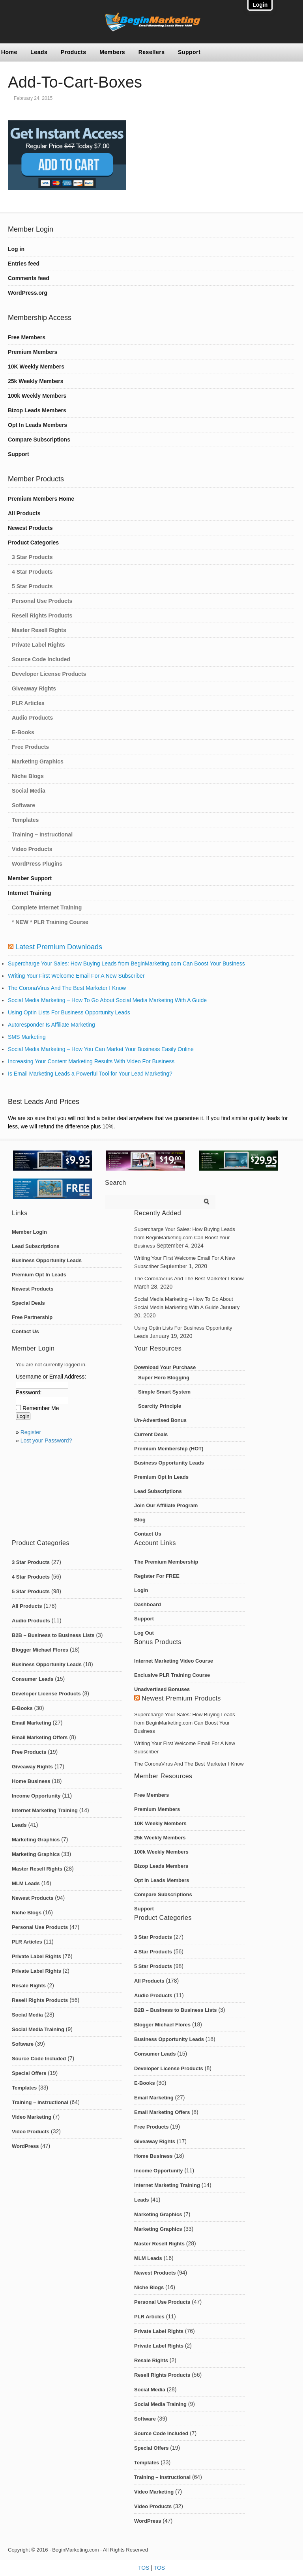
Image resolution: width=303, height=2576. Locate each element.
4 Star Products (32, 572)
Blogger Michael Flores (40, 1650)
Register (31, 1432)
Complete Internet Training (47, 907)
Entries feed (23, 263)
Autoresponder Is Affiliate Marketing (51, 1024)
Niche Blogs (28, 776)
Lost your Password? (46, 1440)
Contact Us (25, 1331)
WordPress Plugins (37, 864)
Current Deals (151, 1434)
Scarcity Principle (159, 1406)
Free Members (26, 337)
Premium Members (32, 352)
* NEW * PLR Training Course (50, 922)
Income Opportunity (36, 1796)
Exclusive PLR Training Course (172, 1675)
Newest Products (30, 528)
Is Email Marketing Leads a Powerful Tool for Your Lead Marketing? (90, 1073)
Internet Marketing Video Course (173, 1661)
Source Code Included (41, 659)
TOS (144, 2568)
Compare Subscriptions (39, 439)
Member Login (29, 1232)
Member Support (30, 878)
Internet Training (29, 893)
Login (141, 1590)
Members (112, 52)
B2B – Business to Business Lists (53, 1635)
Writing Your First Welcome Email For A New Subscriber (76, 976)
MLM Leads (26, 1883)
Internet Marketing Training (45, 1810)
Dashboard (147, 1604)
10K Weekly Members (36, 366)
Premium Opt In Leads (39, 1275)
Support (189, 52)
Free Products (30, 747)
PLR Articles (28, 703)
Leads (38, 52)
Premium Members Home (41, 499)
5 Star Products (32, 586)
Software (23, 805)
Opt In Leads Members (37, 425)
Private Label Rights (38, 645)
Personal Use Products (42, 601)
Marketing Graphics (38, 761)
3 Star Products (32, 557)
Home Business (31, 1781)
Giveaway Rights (34, 688)
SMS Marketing (27, 1037)
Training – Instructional (42, 834)
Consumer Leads (32, 1679)
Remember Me (40, 1408)
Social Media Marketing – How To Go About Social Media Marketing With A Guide (107, 1000)
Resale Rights (29, 1986)
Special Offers (29, 2073)
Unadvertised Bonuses (162, 1689)
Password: (28, 1392)
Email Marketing (31, 1723)
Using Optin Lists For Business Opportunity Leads (69, 1012)
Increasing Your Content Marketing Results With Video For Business (91, 1061)
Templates (25, 820)
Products (73, 52)
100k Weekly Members (37, 396)
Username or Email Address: (51, 1376)
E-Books (23, 732)
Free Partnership (32, 1317)
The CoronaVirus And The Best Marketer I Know (67, 988)
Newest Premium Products (181, 1698)
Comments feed (28, 278)
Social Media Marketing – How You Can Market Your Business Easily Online (101, 1049)
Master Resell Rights (39, 630)
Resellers (151, 52)
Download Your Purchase (165, 1367)
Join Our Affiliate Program (166, 1505)
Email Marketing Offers (40, 1737)
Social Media (28, 791)
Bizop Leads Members (37, 410)
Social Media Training (38, 2029)
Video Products (32, 849)
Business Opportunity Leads (47, 1260)
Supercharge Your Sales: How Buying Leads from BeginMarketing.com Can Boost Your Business (126, 963)
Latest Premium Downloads (58, 947)
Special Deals (28, 1303)
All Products (24, 513)
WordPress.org (27, 293)
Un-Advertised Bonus (160, 1420)
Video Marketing (31, 2117)
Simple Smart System (164, 1392)
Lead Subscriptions (36, 1246)
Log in (16, 249)
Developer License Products (49, 674)
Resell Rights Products (42, 615)
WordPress (25, 2146)
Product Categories (33, 542)
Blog (140, 1520)
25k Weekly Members (36, 381)
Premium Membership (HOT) (169, 1449)
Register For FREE (157, 1576)
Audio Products (32, 718)
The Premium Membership (166, 1562)
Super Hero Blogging (163, 1378)
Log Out (144, 1633)
